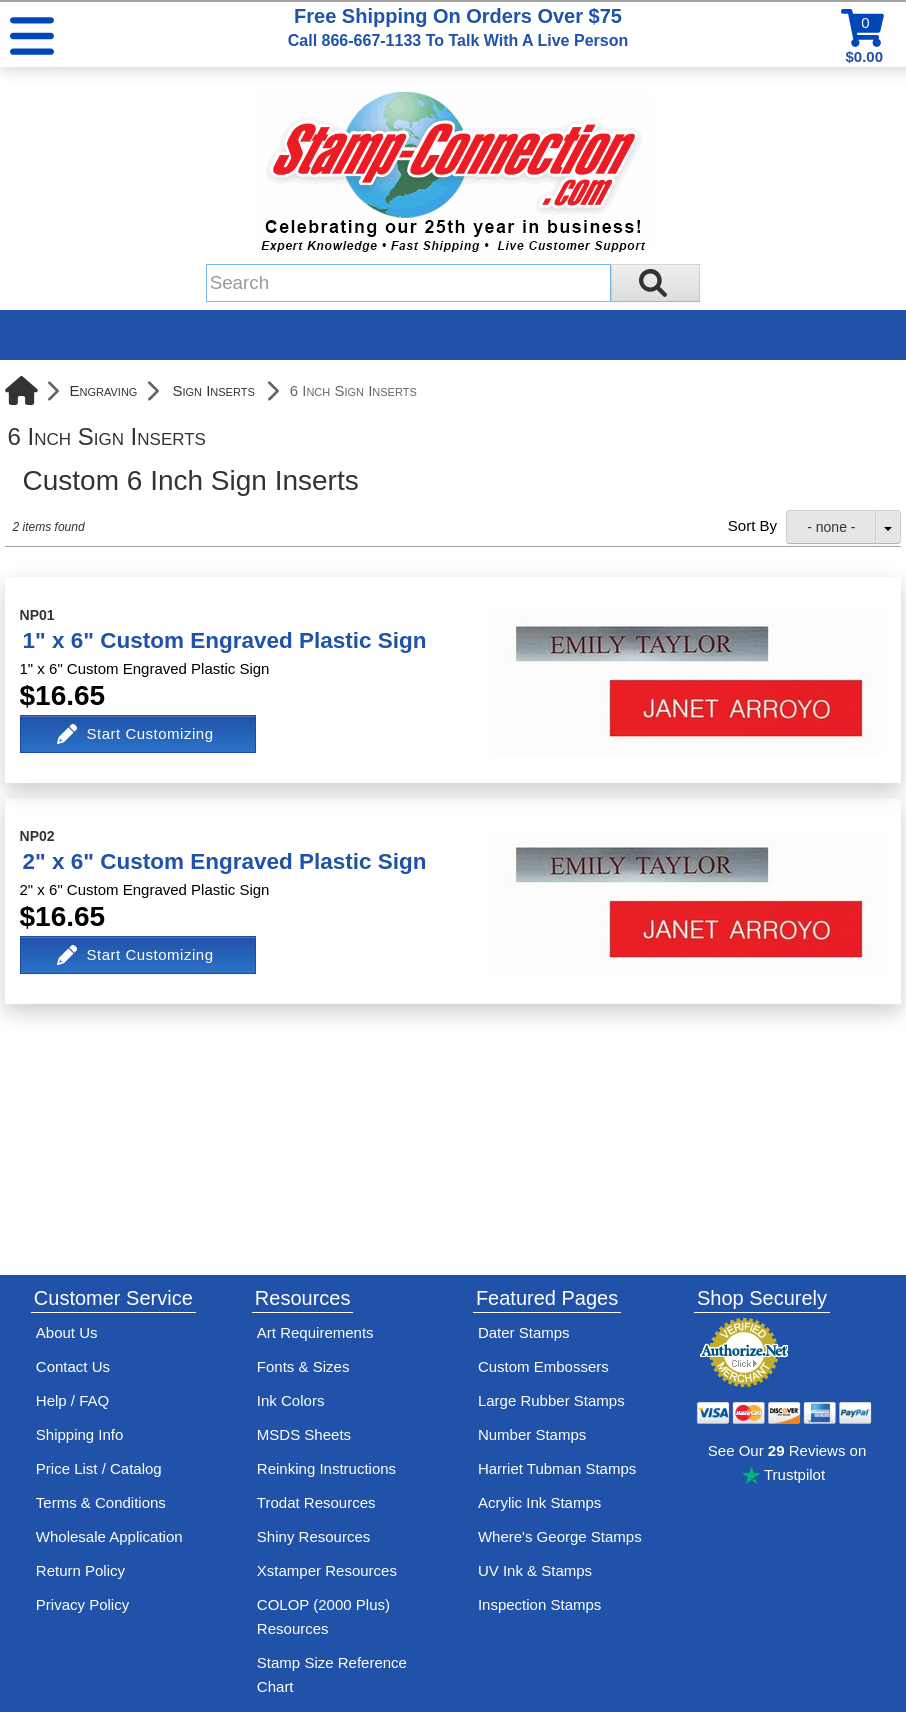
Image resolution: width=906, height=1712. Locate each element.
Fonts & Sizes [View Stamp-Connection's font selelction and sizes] (303, 1366)
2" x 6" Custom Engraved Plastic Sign (225, 861)
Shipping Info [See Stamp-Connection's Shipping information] (80, 1434)
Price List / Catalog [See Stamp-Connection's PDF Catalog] (99, 1468)
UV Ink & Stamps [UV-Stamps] (535, 1570)
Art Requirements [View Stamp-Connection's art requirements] (315, 1332)
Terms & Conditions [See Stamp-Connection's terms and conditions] (101, 1502)
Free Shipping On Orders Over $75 (458, 27)
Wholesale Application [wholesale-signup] (109, 1536)
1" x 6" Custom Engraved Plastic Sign (225, 640)
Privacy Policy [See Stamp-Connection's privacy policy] (82, 1604)
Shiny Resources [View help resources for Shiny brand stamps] (313, 1536)
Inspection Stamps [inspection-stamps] (539, 1604)
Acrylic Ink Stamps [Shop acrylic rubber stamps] (539, 1502)
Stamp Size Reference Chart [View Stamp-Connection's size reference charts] (332, 1674)
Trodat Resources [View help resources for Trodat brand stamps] (316, 1502)
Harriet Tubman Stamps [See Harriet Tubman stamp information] (557, 1468)
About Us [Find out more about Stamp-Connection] (67, 1332)
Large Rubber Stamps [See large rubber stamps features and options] (551, 1400)
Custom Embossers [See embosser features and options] (543, 1366)
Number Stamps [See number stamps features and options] (532, 1434)
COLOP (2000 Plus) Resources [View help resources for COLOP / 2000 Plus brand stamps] (323, 1616)
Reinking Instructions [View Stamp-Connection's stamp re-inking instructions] (326, 1468)
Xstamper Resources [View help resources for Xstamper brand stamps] (327, 1570)
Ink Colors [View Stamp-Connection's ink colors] (291, 1400)
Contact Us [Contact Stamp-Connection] (73, 1366)
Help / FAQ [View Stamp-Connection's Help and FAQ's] (72, 1400)
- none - (831, 527)
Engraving (104, 390)
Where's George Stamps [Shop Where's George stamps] (560, 1536)
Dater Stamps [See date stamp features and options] (524, 1332)
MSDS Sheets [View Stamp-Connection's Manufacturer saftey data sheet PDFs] (304, 1434)
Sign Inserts (213, 390)
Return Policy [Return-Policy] (80, 1570)
